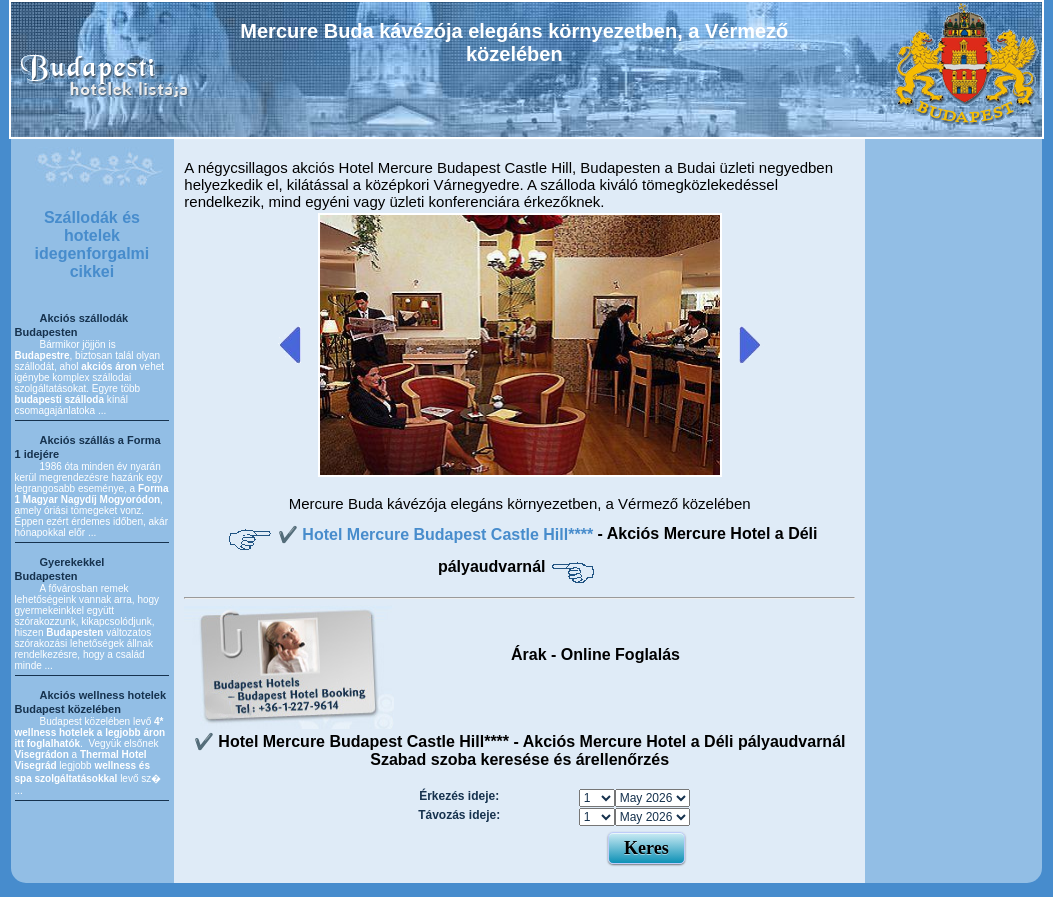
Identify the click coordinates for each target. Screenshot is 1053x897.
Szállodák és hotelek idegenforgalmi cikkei (92, 244)
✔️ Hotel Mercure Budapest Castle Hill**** (438, 534)
